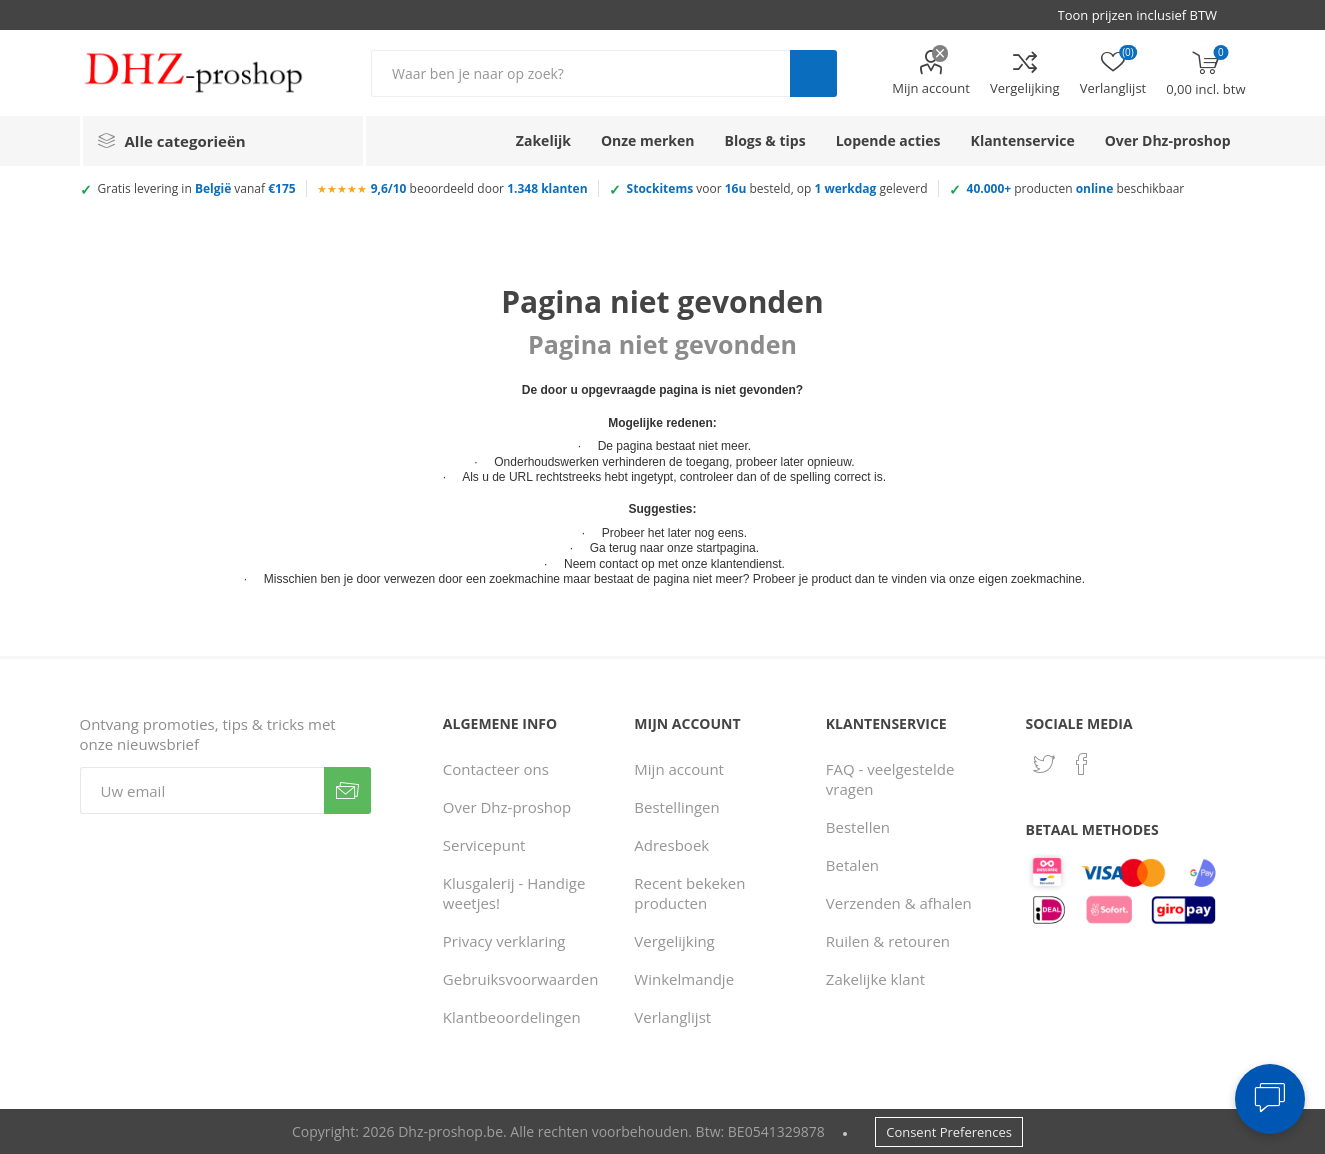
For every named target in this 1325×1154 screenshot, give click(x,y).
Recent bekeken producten (689, 893)
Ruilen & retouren (888, 941)
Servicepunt (484, 845)
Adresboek (671, 845)
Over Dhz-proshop (507, 807)
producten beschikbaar (1076, 188)
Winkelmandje (684, 979)
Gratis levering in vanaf (197, 188)
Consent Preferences (949, 1132)
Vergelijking (1025, 88)
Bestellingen (676, 807)
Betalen (852, 865)
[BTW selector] (1147, 15)
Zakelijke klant (875, 979)
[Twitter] (1044, 764)
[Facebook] (1082, 764)
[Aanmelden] (202, 790)
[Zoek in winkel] (580, 73)
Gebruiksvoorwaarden (521, 979)
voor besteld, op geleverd (777, 188)
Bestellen (858, 827)
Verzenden (347, 790)
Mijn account (931, 88)
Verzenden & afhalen (899, 903)
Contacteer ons (496, 769)
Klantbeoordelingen (512, 1017)
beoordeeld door (479, 188)
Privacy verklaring (504, 941)
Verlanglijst (672, 1017)
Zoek (813, 73)
